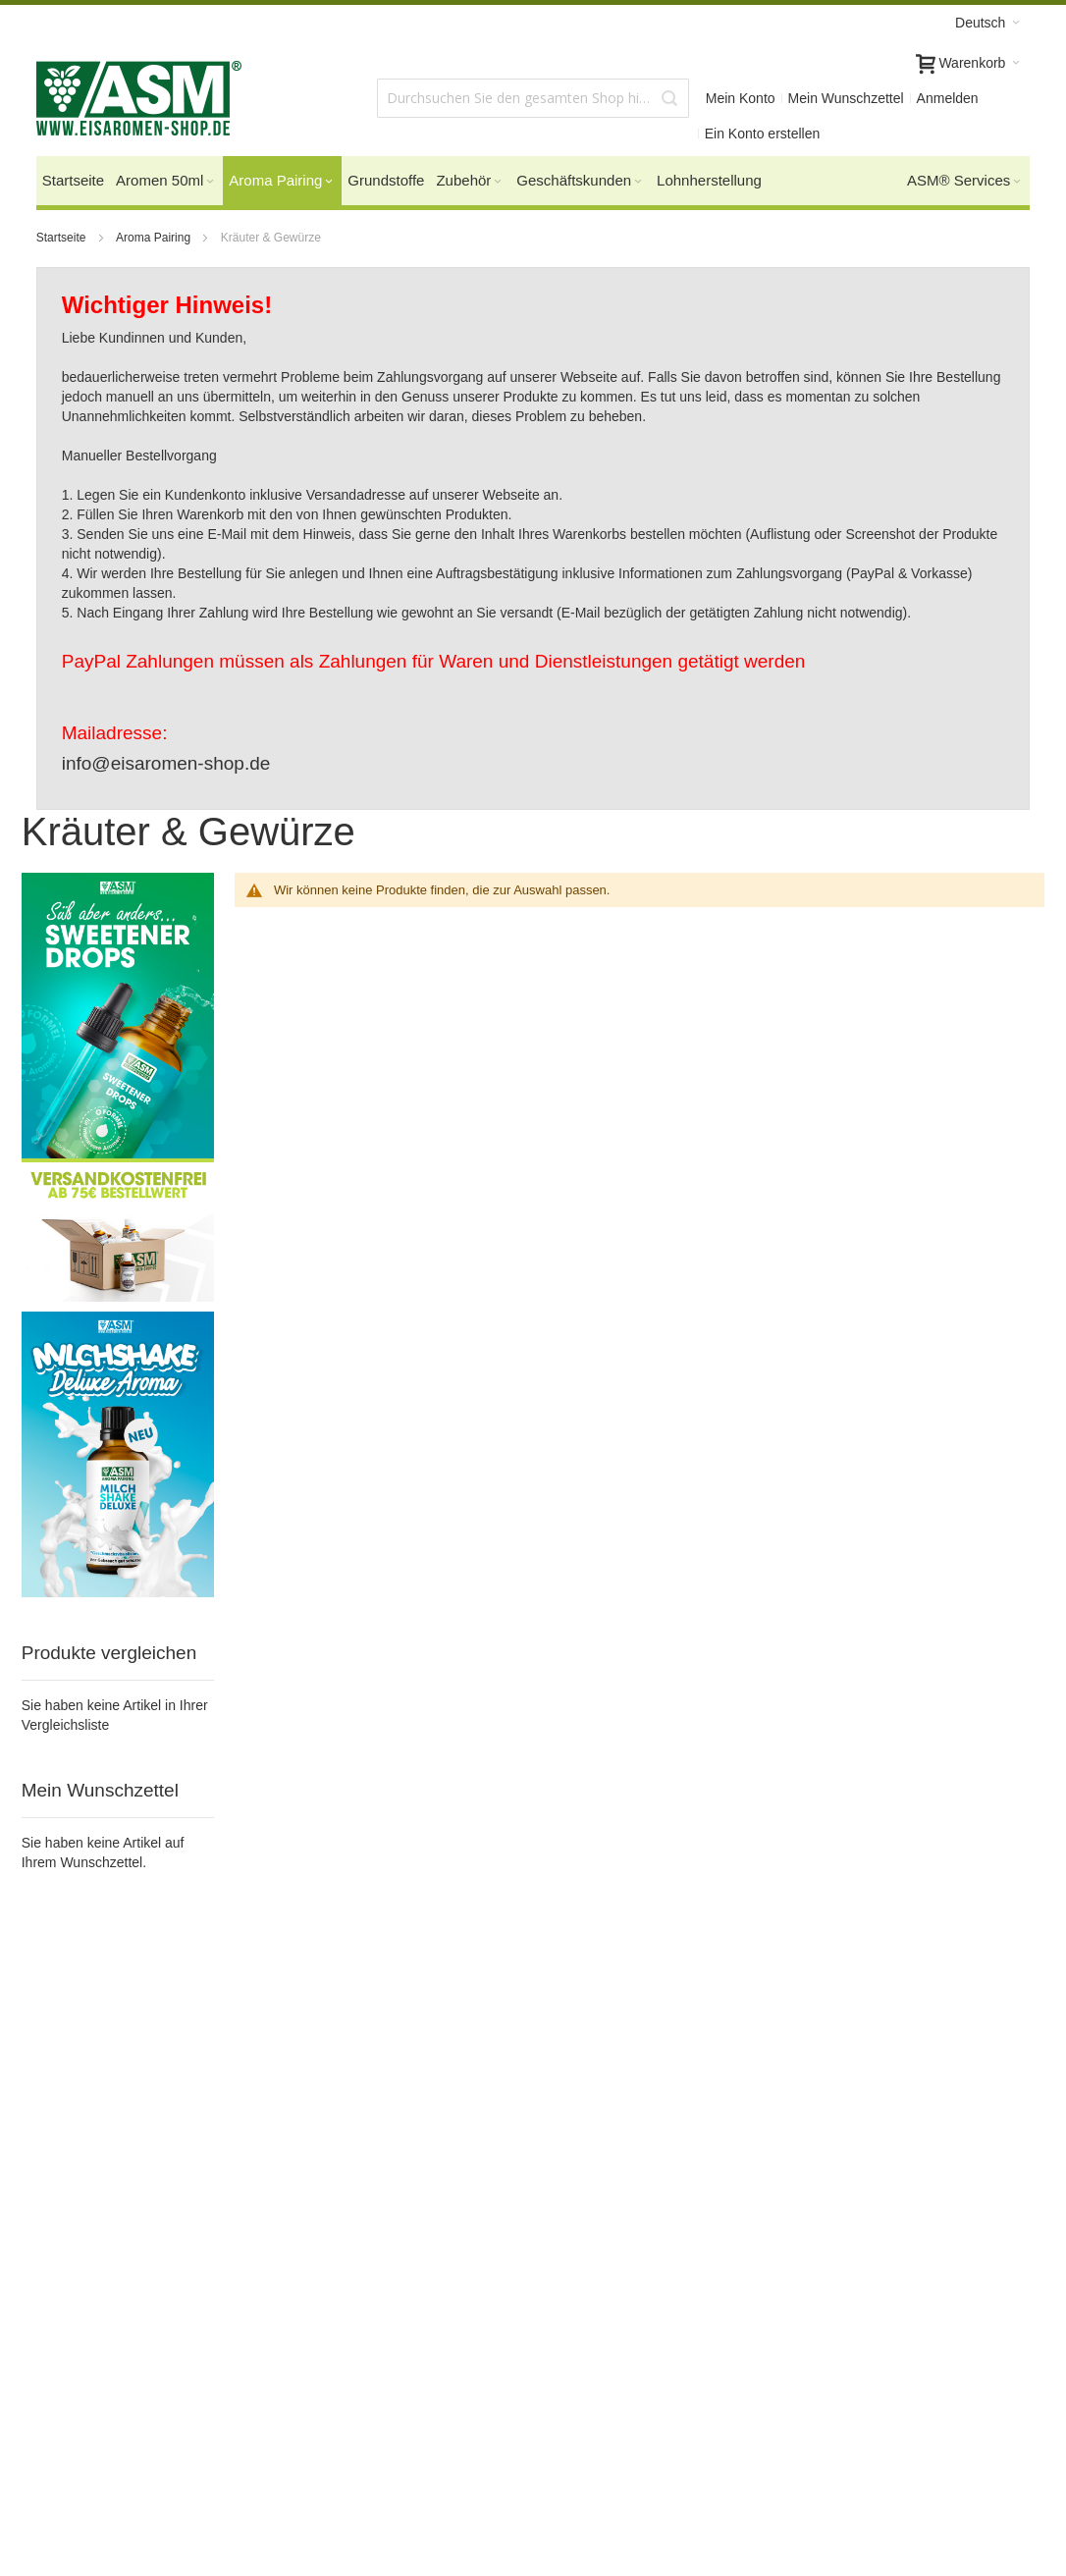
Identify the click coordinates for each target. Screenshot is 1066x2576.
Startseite (62, 237)
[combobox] (533, 98)
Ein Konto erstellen (763, 133)
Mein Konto (740, 98)
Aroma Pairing (154, 237)
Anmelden (948, 98)
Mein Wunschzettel (846, 98)
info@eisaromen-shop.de (166, 763)
